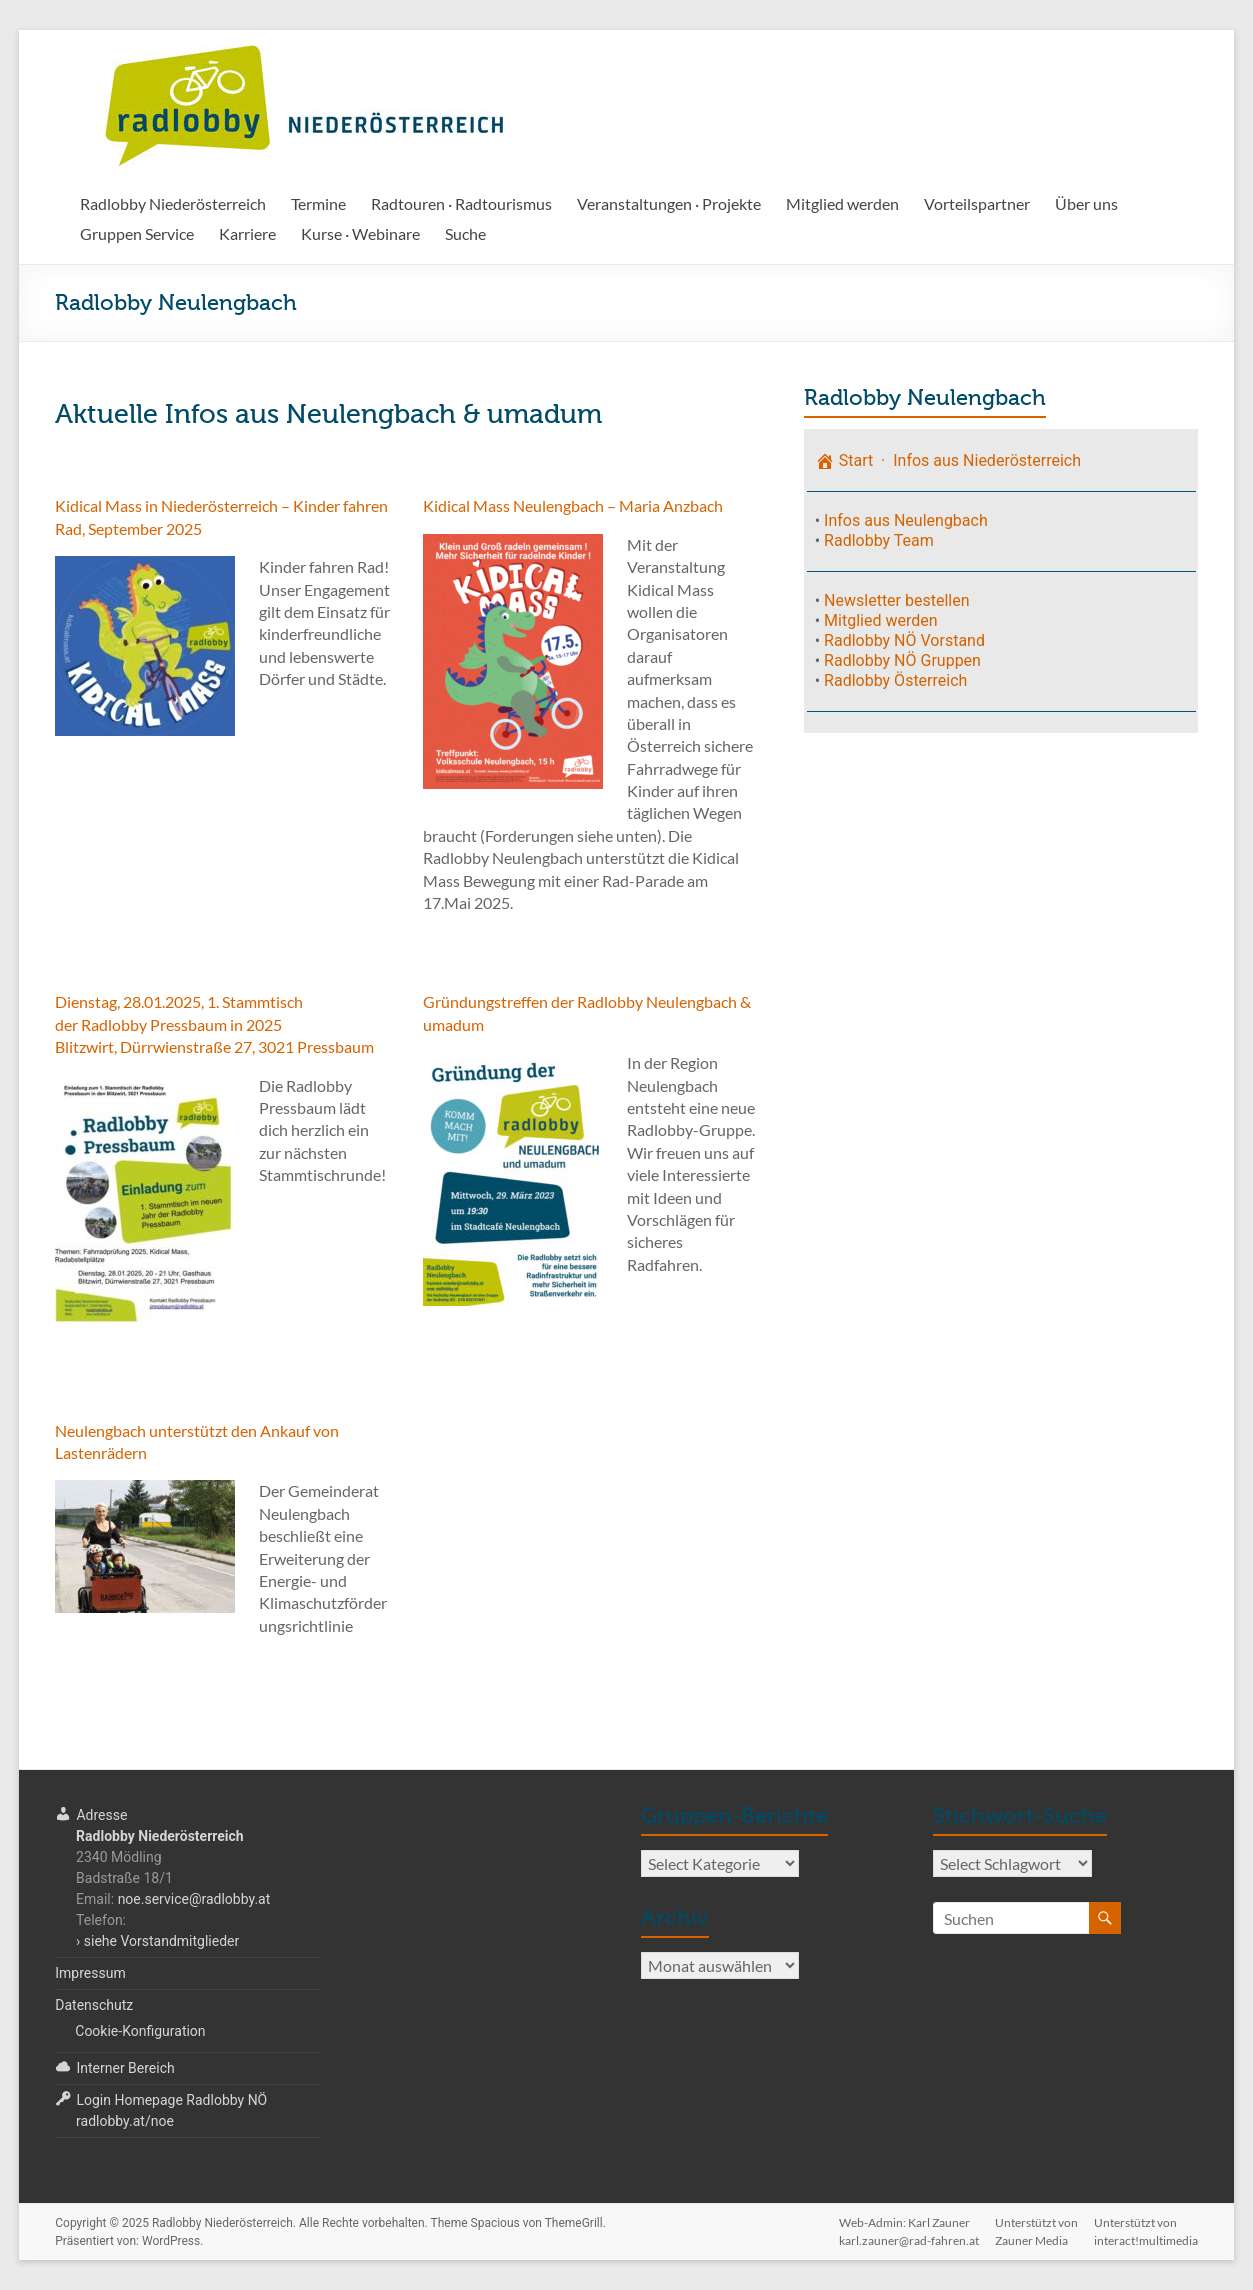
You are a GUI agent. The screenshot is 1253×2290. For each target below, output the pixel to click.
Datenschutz (94, 2005)
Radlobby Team (879, 540)
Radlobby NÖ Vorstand (904, 640)
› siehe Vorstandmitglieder (157, 1941)
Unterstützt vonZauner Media (1036, 2225)
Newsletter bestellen (896, 600)
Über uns (1086, 203)
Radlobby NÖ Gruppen (902, 660)
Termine (318, 203)
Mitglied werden (842, 203)
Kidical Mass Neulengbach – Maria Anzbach (573, 505)
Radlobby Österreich (895, 680)
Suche (465, 233)
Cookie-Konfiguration (140, 2031)
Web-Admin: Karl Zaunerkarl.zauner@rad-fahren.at (909, 2225)
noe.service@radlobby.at (194, 1899)
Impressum (90, 1973)
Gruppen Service (137, 233)
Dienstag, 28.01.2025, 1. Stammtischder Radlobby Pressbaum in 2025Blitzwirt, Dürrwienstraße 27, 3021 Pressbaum (214, 1024)
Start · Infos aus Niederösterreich (948, 460)
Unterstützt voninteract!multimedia (1146, 2225)
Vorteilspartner (977, 203)
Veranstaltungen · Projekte (669, 203)
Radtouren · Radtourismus (461, 203)
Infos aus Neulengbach (906, 520)
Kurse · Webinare (360, 233)
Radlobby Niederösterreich (173, 203)
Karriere (247, 233)
